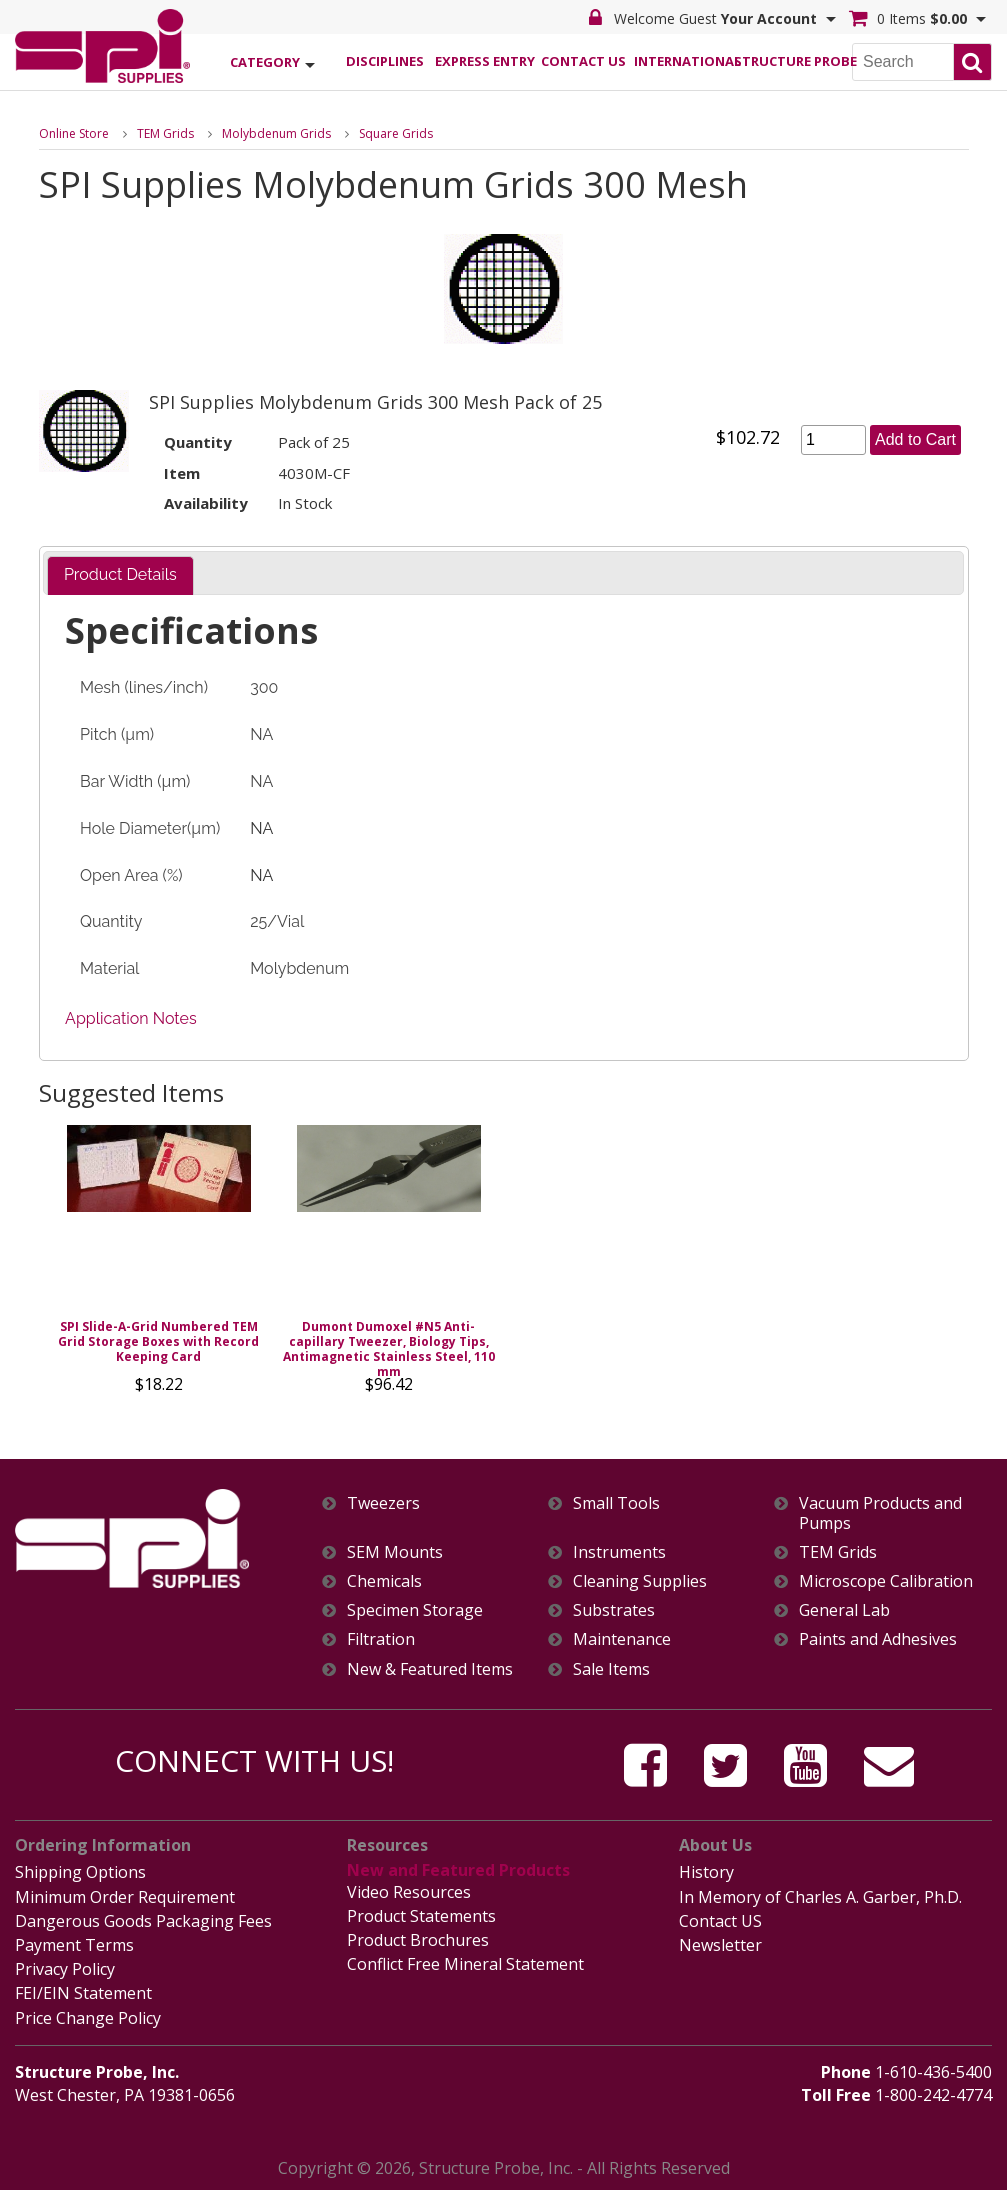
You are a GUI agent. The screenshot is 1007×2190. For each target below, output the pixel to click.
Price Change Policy (88, 2018)
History (706, 1872)
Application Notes (131, 1018)
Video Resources (409, 1892)
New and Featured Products (458, 1870)
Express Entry (484, 61)
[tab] (120, 575)
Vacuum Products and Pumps (880, 1513)
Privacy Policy (65, 1969)
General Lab (844, 1610)
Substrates (614, 1610)
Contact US (720, 1921)
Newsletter (720, 1945)
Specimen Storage (415, 1610)
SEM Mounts (395, 1552)
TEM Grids (165, 133)
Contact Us (583, 61)
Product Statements (421, 1916)
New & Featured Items (430, 1669)
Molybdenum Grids (276, 133)
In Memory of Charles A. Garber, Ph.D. (820, 1897)
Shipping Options (80, 1872)
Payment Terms (74, 1945)
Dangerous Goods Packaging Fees (143, 1921)
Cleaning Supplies (640, 1581)
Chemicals (384, 1581)
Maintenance (622, 1639)
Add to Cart (915, 439)
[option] (159, 1264)
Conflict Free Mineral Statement (465, 1964)
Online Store (74, 133)
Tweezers (383, 1503)
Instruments (619, 1552)
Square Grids (396, 133)
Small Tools (616, 1503)
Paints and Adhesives (878, 1639)
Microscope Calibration (886, 1581)
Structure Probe (783, 61)
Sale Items (611, 1669)
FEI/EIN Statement (83, 1993)
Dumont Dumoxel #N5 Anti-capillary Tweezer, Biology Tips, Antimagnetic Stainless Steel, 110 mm (389, 1349)
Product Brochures (418, 1940)
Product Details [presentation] (120, 574)
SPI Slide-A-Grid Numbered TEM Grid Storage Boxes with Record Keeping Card (158, 1341)
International (683, 61)
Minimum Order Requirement (125, 1897)
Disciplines (385, 61)
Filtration (381, 1639)
